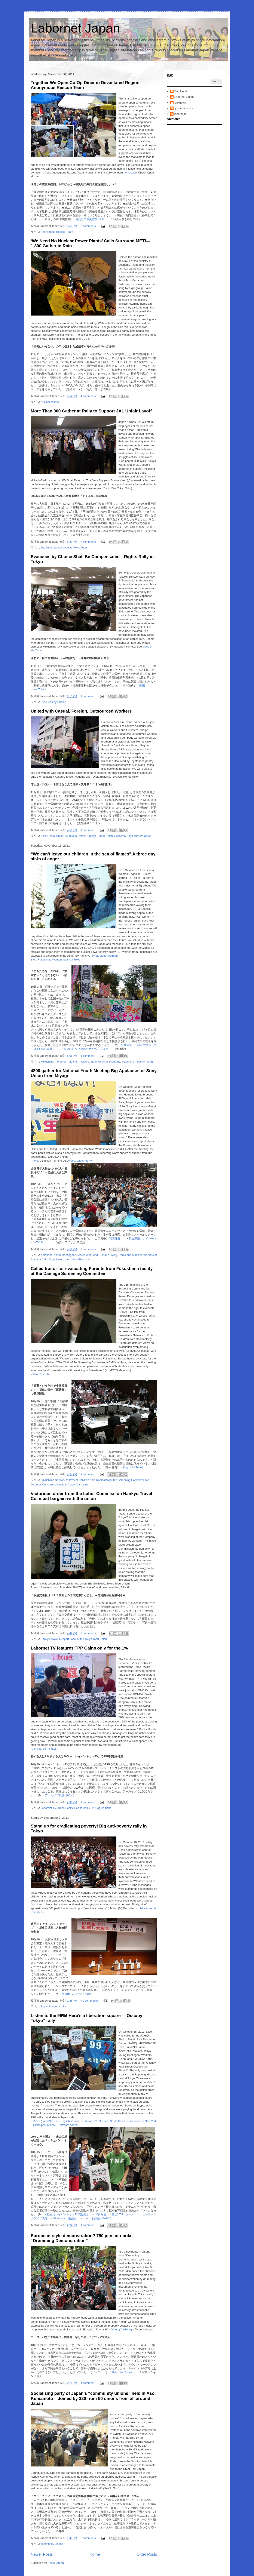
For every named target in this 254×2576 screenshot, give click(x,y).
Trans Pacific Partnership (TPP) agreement (84, 1808)
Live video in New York (143, 2121)
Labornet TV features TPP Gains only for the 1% (79, 1648)
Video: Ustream (108, 955)
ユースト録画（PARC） (98, 2218)
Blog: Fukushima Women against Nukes (55, 959)
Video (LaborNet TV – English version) (56, 2121)
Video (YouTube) (121, 2329)
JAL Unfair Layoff (51, 547)
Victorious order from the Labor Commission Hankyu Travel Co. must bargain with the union (91, 1496)
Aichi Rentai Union (52, 835)
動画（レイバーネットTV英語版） (68, 2214)
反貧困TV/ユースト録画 (76, 1993)
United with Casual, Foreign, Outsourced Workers (81, 711)
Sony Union (56, 1259)
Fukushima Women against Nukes (65, 1061)
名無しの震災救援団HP (89, 219)
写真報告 (100, 2214)
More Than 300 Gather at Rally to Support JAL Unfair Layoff (91, 411)
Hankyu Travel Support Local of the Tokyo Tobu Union (74, 1639)
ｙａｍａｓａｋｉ (185, 108)
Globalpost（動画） (65, 2218)
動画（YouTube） (134, 1467)
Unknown (180, 102)
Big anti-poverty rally (53, 2006)
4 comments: (89, 396)
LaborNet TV (48, 1808)
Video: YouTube (40, 1374)
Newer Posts (42, 2554)
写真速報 (126, 1045)
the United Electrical (77, 1259)
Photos (87, 2121)
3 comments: (89, 226)
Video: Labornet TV (80, 1160)
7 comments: (89, 541)
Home (94, 2554)
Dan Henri (180, 91)
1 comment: (88, 696)
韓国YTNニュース (123, 2214)
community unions (52, 2543)
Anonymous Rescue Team (57, 231)
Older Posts (147, 2554)
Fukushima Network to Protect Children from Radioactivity (76, 1480)
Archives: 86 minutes (44, 1748)
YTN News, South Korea (110, 2121)
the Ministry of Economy (105, 1061)
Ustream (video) (68, 2125)
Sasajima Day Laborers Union (132, 835)
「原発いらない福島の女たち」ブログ (86, 1049)
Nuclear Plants (50, 401)
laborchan (180, 114)
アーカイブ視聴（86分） (60, 1795)
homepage (130, 172)
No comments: (90, 2000)
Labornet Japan (75, 28)
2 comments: (89, 1633)
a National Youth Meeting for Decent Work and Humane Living (79, 1255)
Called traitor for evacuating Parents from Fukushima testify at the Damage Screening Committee (92, 1271)
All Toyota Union (75, 835)
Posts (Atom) (56, 2562)
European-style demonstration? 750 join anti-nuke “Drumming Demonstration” (82, 2238)
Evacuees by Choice (53, 702)
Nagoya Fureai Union (99, 835)
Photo (95, 955)
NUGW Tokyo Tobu (75, 547)
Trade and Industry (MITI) (137, 1061)
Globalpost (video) (44, 2125)
